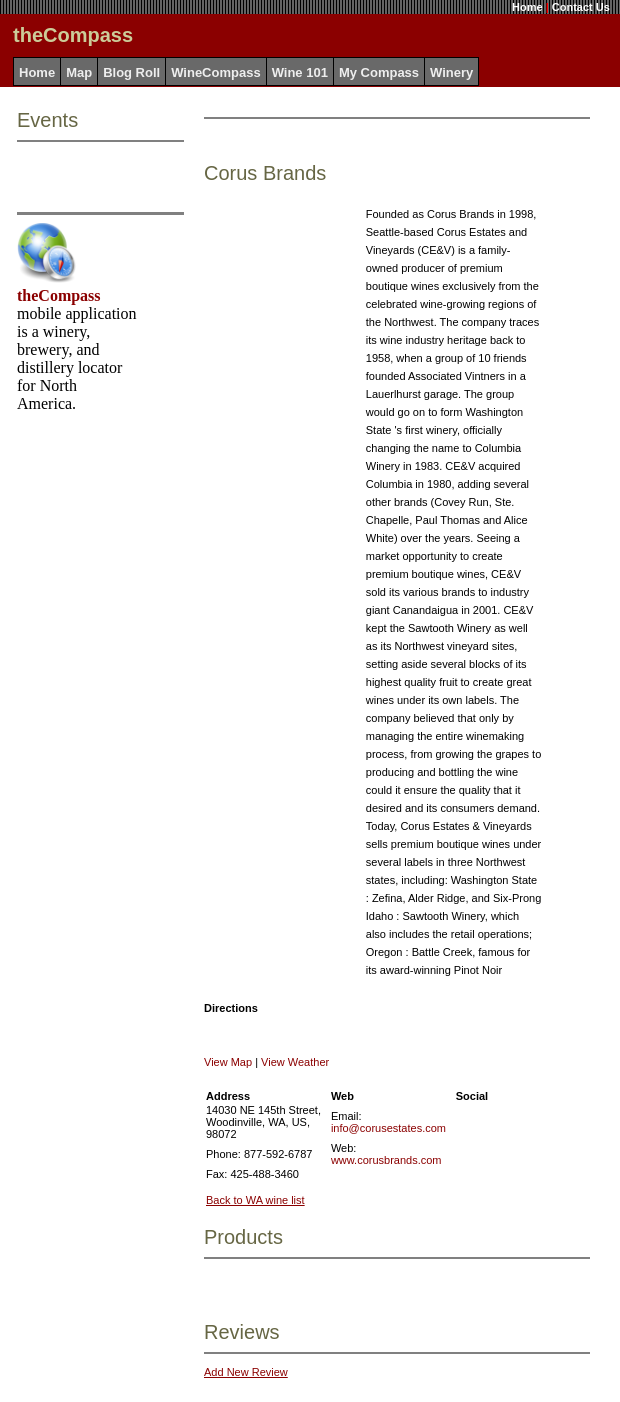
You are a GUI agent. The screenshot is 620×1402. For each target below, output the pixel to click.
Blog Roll (131, 72)
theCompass (59, 295)
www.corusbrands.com (386, 1160)
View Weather (295, 1062)
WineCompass (215, 72)
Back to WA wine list (255, 1200)
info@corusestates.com (388, 1128)
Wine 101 (300, 72)
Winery (451, 72)
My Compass (379, 72)
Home (527, 7)
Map (79, 72)
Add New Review (246, 1372)
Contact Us (581, 7)
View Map (228, 1062)
